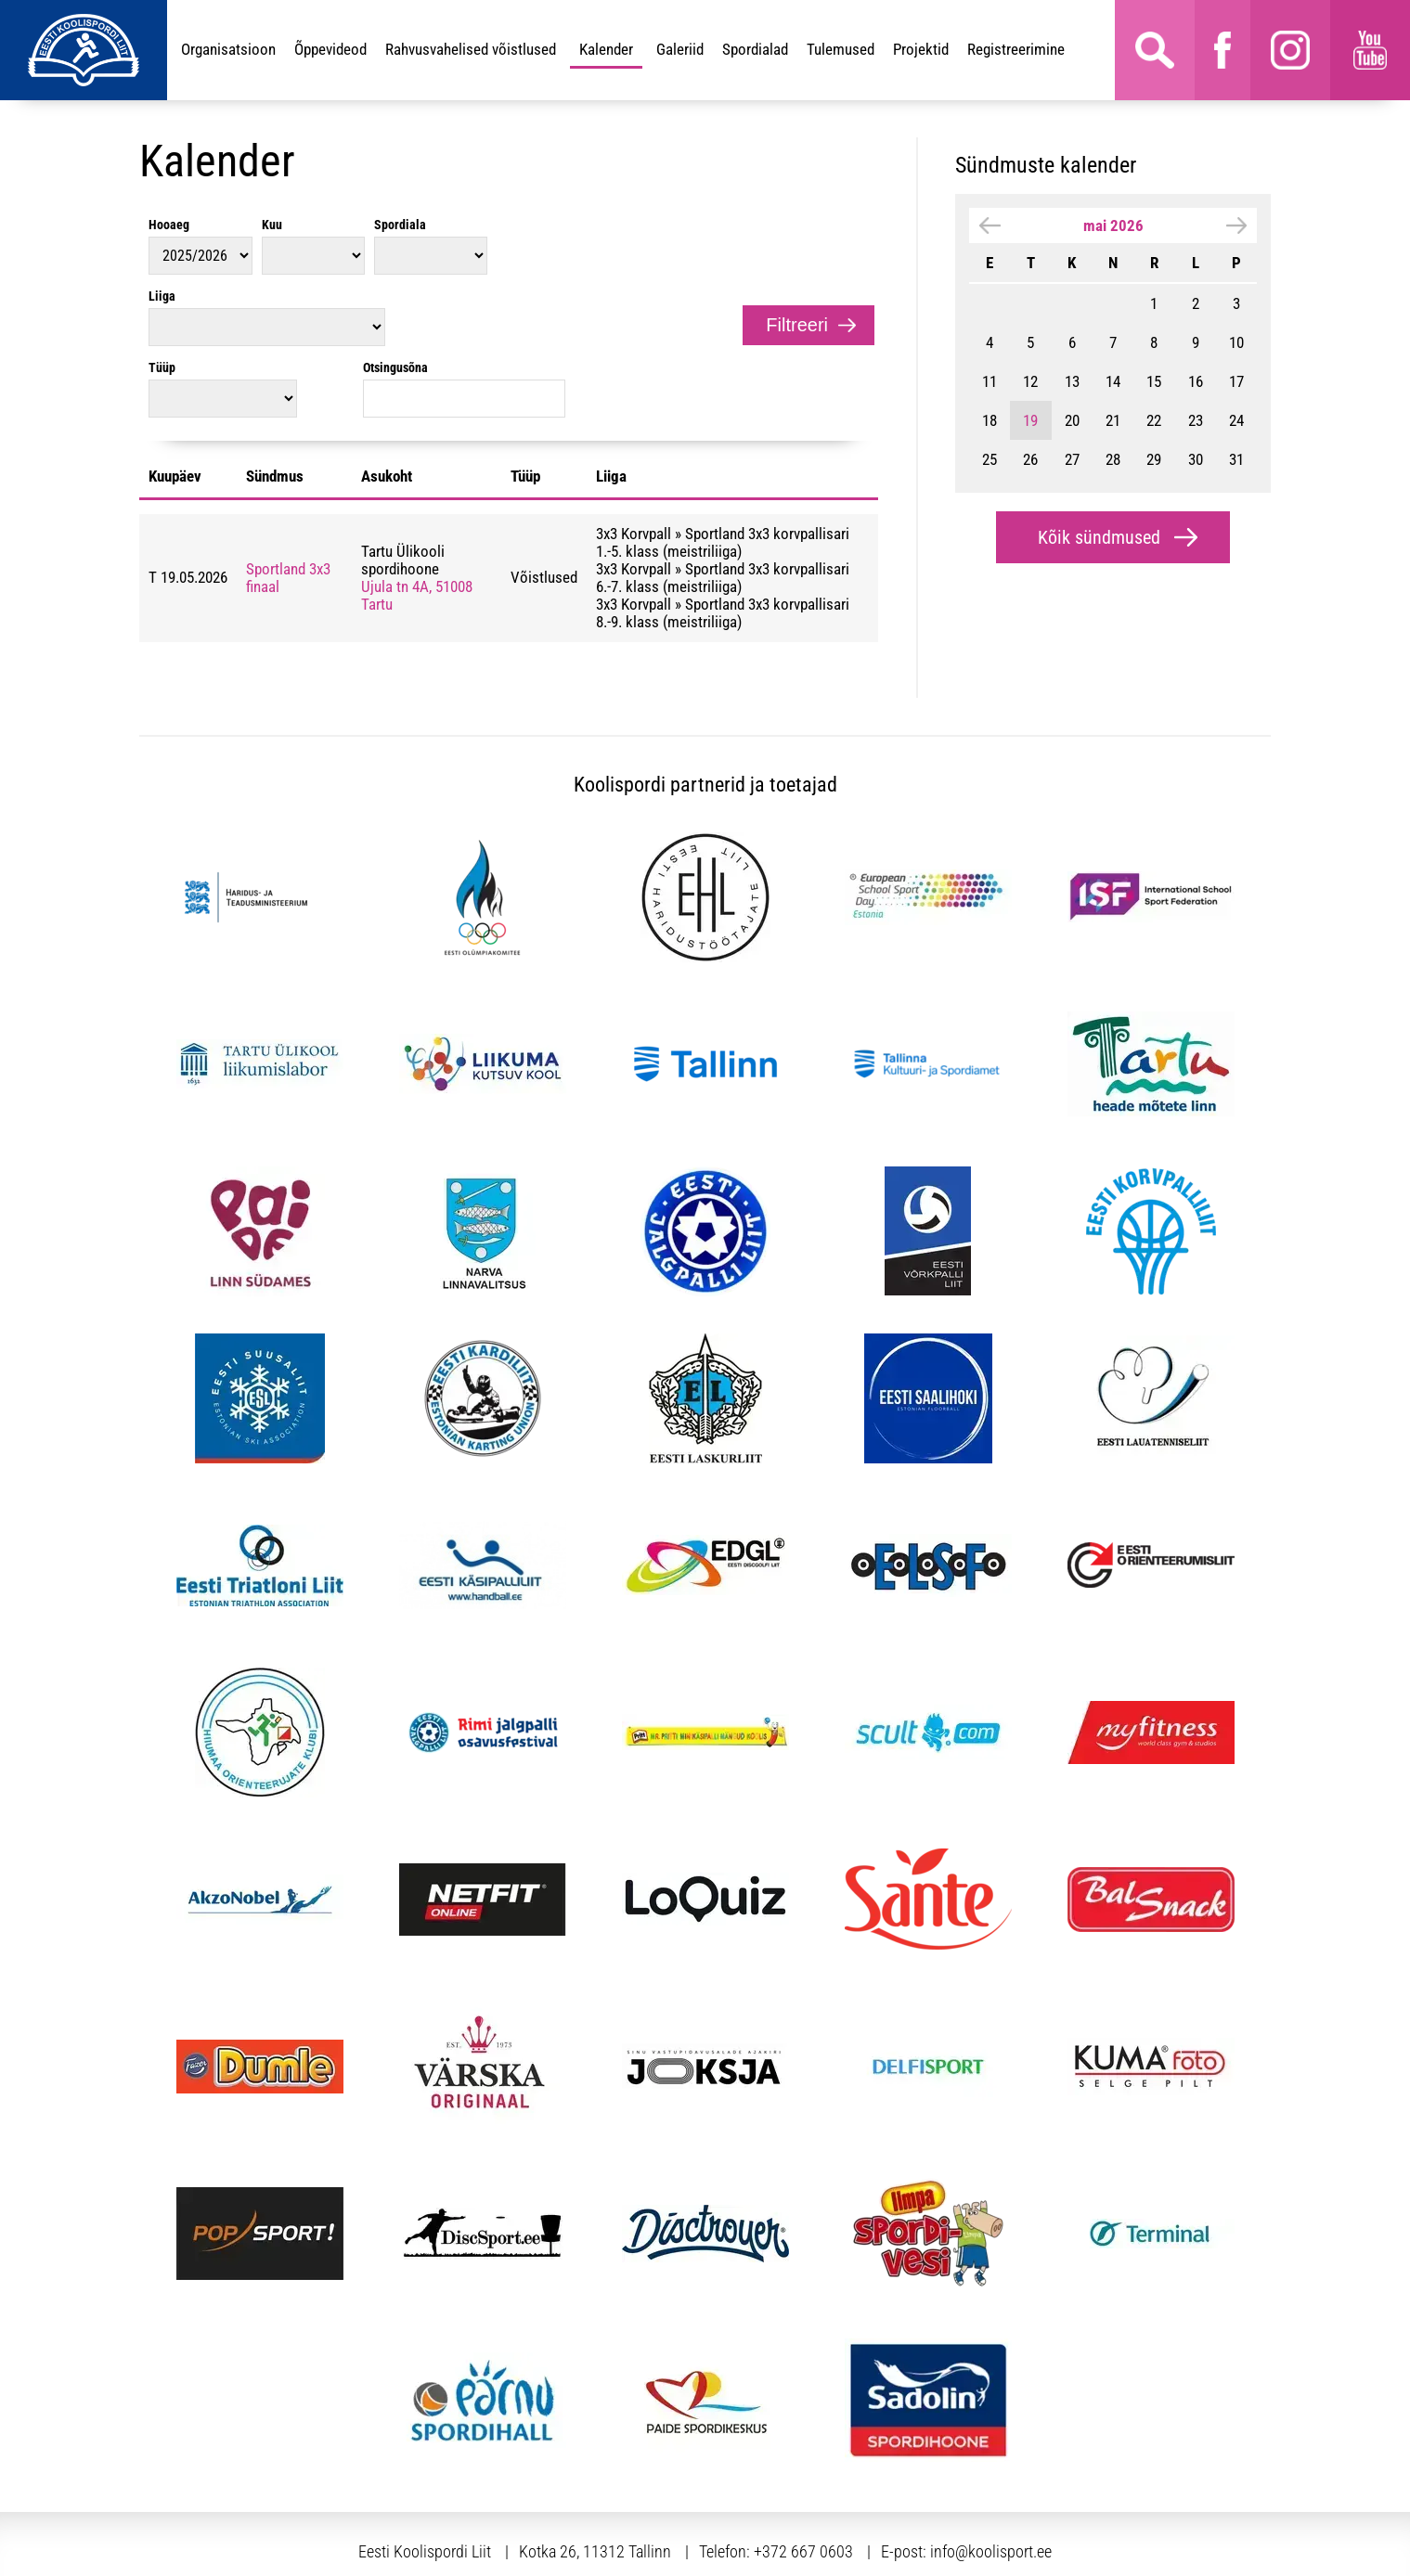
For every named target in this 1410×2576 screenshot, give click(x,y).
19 (1030, 420)
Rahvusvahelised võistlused (470, 49)
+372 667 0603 (803, 2480)
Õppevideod (330, 49)
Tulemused (840, 49)
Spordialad (755, 49)
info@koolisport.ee (991, 2480)
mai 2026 (1113, 225)
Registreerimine (1016, 49)
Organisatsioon (228, 49)
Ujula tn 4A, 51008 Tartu (416, 524)
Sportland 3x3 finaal (288, 506)
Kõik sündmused (1099, 537)
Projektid (921, 49)
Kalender (606, 49)
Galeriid (680, 49)
